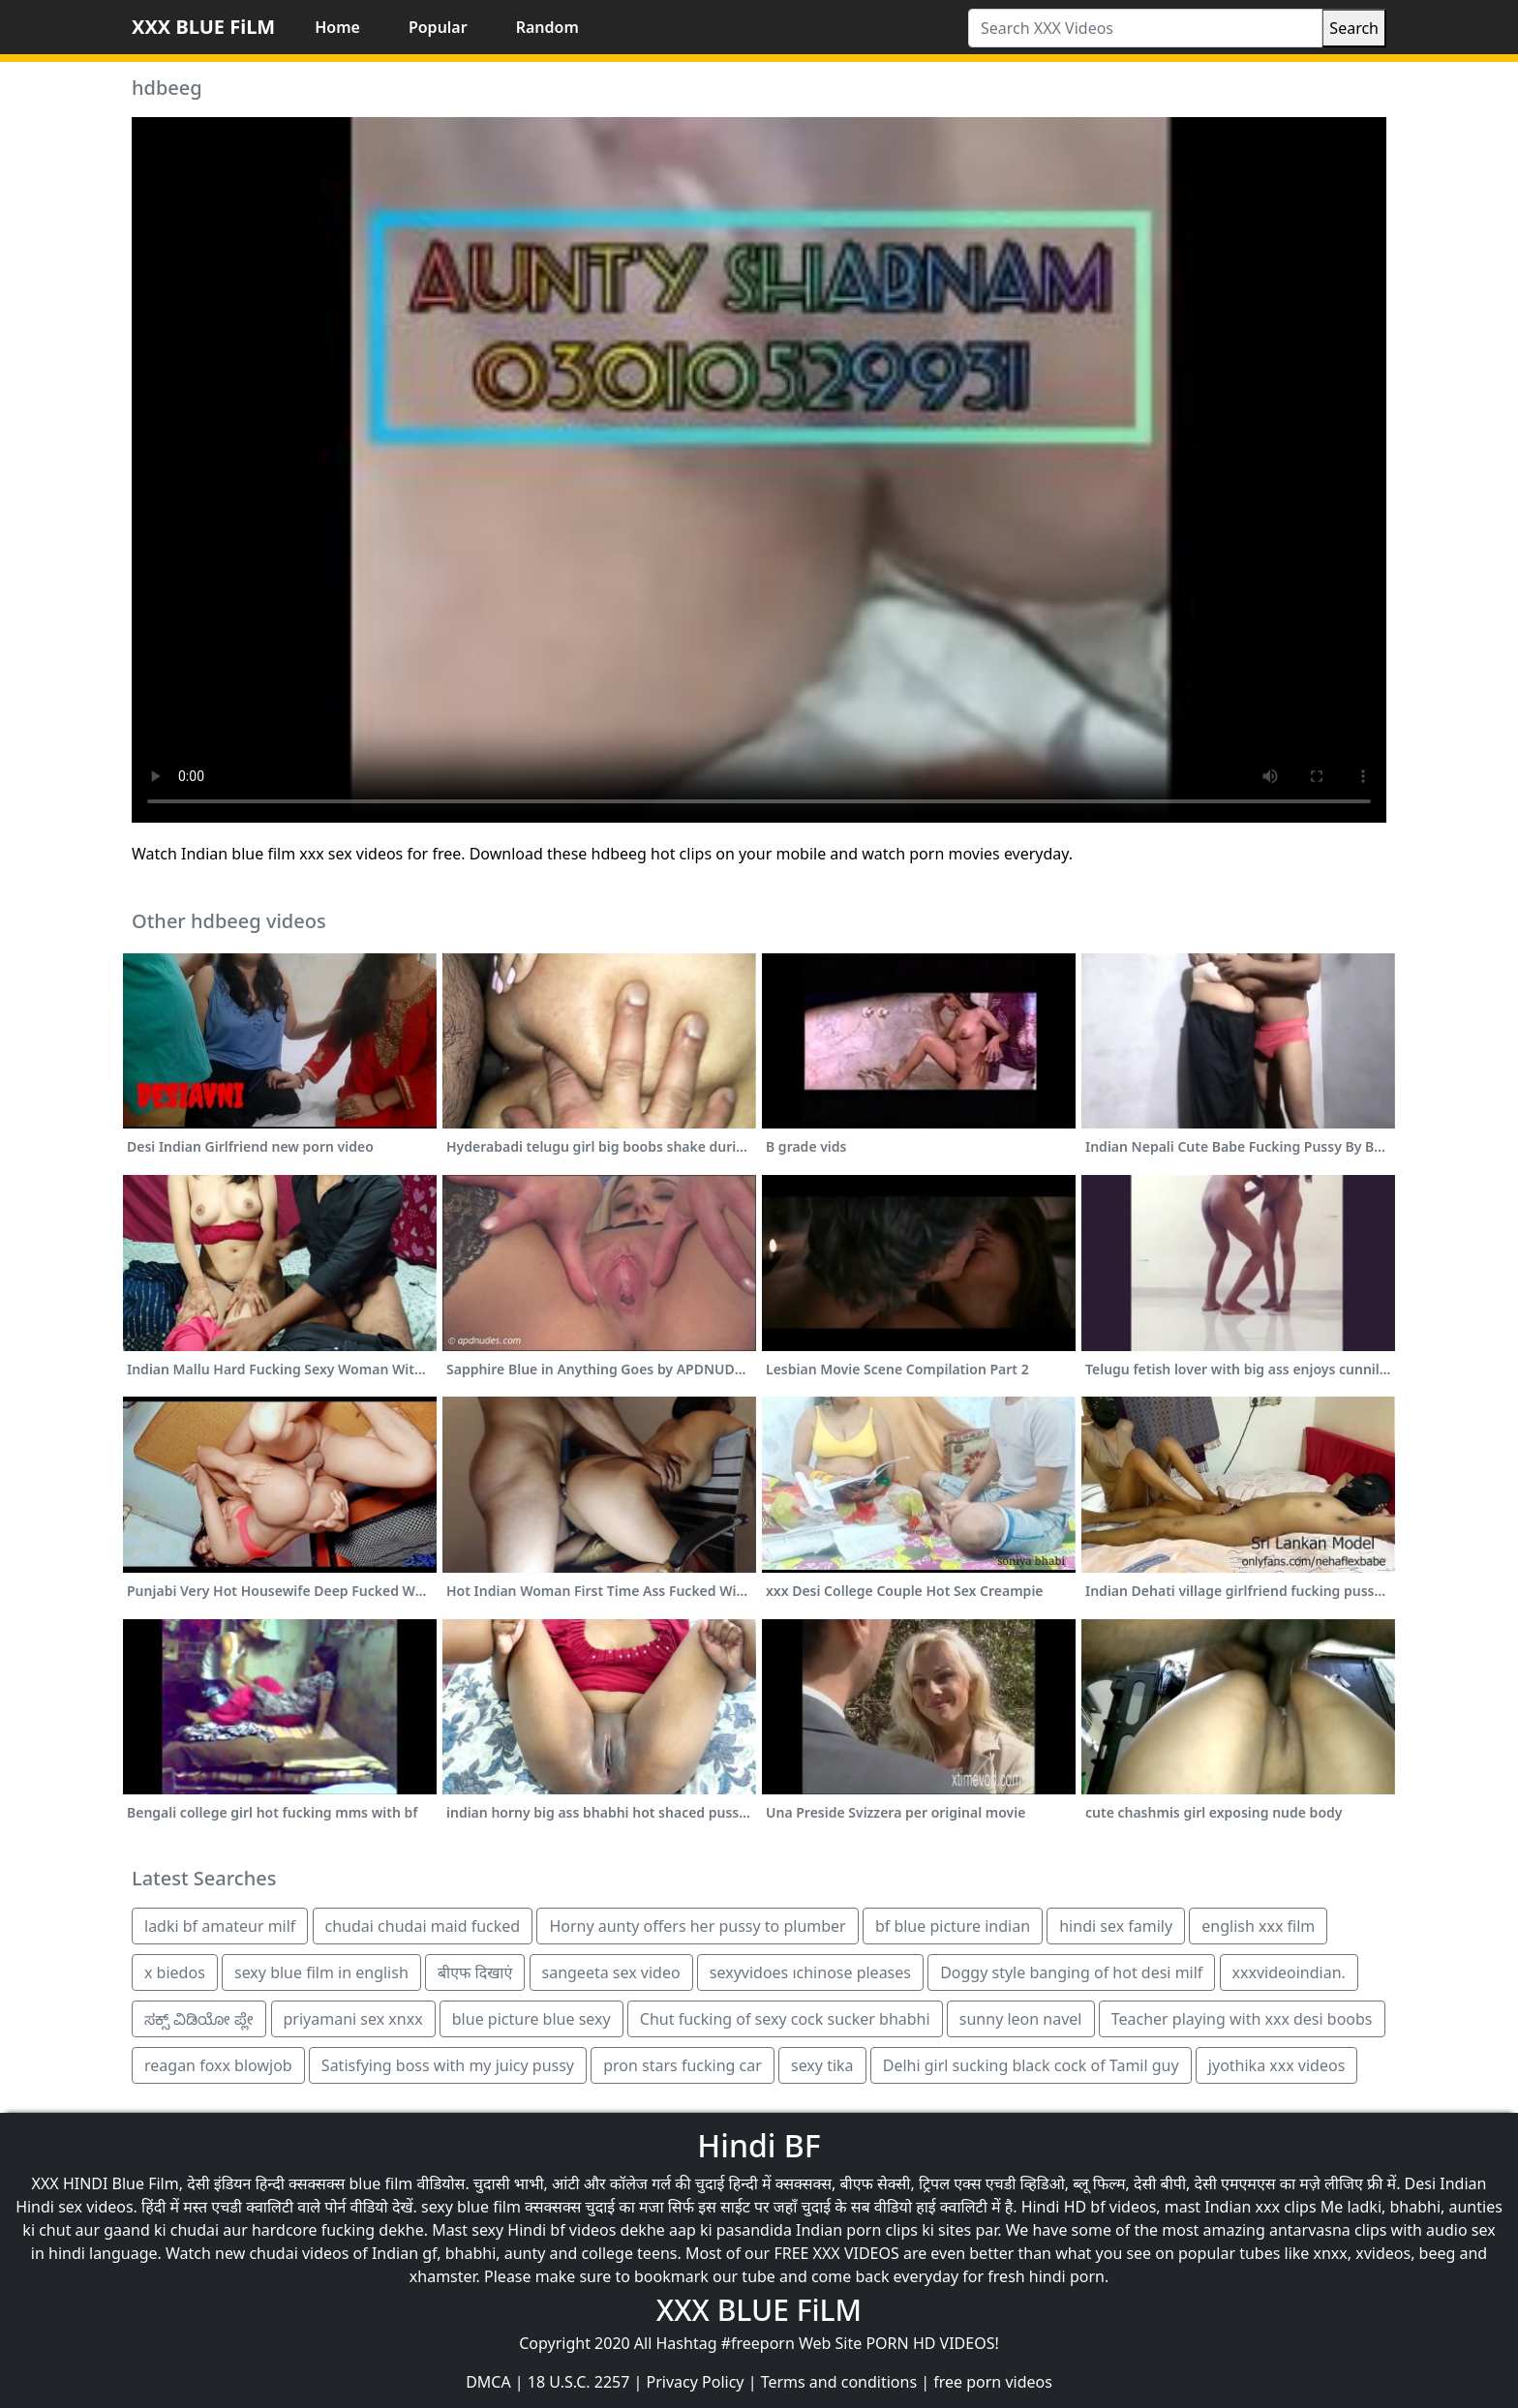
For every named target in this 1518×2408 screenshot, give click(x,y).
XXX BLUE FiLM (203, 27)
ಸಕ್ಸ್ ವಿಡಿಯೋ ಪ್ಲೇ (199, 2019)
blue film (381, 2183)
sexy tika (822, 2065)
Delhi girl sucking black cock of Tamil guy (1031, 2065)
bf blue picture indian (952, 1926)
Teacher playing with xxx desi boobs (1242, 2019)
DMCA (488, 2382)
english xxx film (1258, 1926)
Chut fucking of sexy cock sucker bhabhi (785, 2019)
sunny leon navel (1020, 2019)
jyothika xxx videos (1276, 2065)
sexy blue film (471, 2206)
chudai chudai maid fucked (423, 1926)
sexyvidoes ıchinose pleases (810, 1972)
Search (1354, 28)
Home (337, 27)
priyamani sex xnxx (353, 2019)
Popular (438, 27)
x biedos (174, 1972)
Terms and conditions (839, 2382)
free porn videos (992, 2382)
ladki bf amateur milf (219, 1926)
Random (547, 27)
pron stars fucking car (682, 2065)
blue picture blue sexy (531, 2019)
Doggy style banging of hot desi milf (1071, 1972)
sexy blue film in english (321, 1972)
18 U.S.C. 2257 (579, 2382)
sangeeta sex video (611, 1972)
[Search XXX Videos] (1145, 28)
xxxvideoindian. (1289, 1972)
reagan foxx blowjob (218, 2065)
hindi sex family (1115, 1926)
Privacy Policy (695, 2382)
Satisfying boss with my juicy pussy (447, 2065)
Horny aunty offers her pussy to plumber (697, 1926)
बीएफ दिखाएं (475, 1972)
